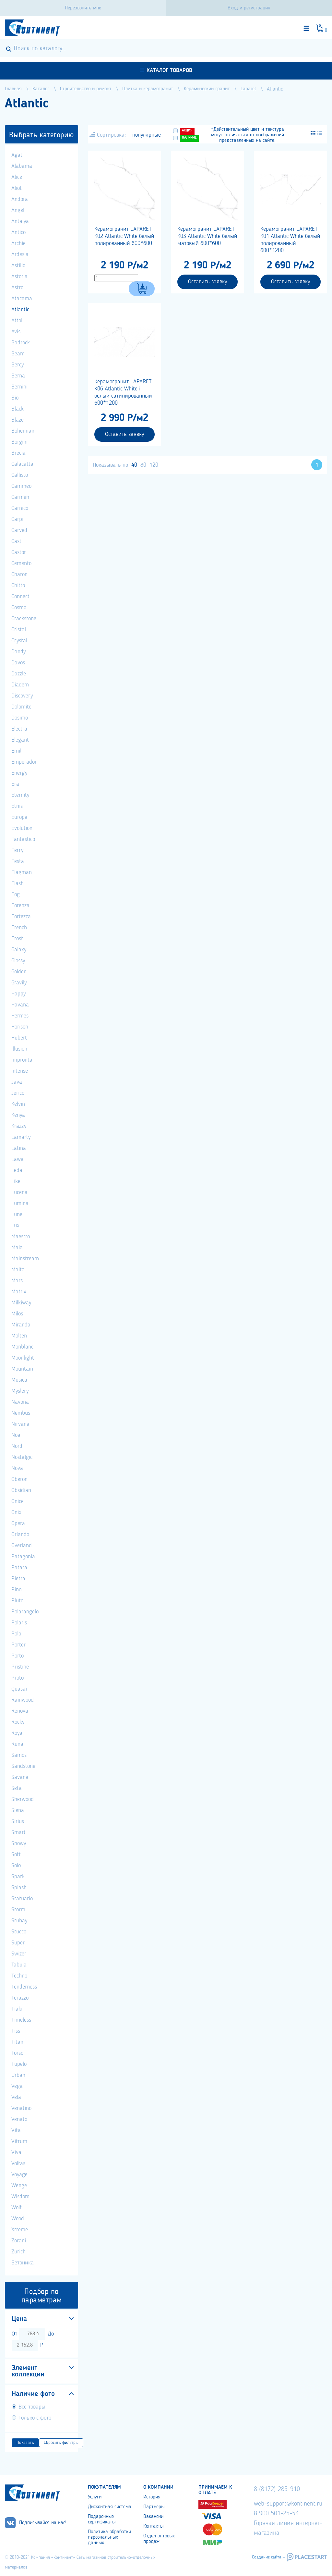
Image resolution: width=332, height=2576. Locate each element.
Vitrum (19, 2141)
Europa (19, 817)
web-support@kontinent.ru (288, 2504)
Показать (25, 2442)
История (151, 2497)
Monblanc (22, 1347)
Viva (16, 2152)
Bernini (19, 387)
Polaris (19, 1623)
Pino (16, 1590)
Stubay (19, 1921)
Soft (16, 1854)
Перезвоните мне (83, 8)
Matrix (18, 1292)
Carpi (17, 519)
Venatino (21, 2108)
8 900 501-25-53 (276, 2513)
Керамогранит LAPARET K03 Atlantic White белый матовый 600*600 (207, 236)
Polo (16, 1634)
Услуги (94, 2497)
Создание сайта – (268, 2557)
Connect (20, 596)
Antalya (20, 221)
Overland (21, 1545)
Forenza (20, 905)
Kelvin (18, 1104)
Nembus (20, 1413)
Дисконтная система (109, 2506)
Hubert (19, 1038)
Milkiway (21, 1303)
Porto (17, 1656)
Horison (19, 1027)
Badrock (20, 343)
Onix (16, 1512)
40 (134, 465)
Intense (19, 1071)
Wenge (19, 2185)
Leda (16, 1170)
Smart (18, 1832)
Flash (17, 883)
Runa (17, 1744)
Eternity (20, 795)
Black (17, 409)
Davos (18, 663)
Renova (19, 1711)
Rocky (17, 1722)
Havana (20, 1005)
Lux (15, 1225)
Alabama (21, 166)
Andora (19, 199)
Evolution (21, 828)
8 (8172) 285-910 (277, 2489)
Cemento (21, 563)
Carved (19, 530)
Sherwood (22, 1799)
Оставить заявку (207, 282)
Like (15, 1181)
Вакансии (153, 2516)
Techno (19, 1976)
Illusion (19, 1049)
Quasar (19, 1689)
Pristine (20, 1667)
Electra (19, 729)
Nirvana (20, 1424)
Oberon (19, 1479)
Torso (17, 2053)
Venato (19, 2119)
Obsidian (21, 1490)
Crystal (19, 641)
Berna (18, 376)
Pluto (17, 1601)
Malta (18, 1270)
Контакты (153, 2526)
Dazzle (18, 674)
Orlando (20, 1534)
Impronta (21, 1060)
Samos (19, 1755)
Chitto (18, 585)
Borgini (19, 442)
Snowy (18, 1843)
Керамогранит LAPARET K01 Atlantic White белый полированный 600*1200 (290, 239)
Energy (19, 773)
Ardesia (20, 254)
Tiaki (16, 2009)
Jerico (17, 1093)
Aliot (16, 188)
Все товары (31, 2407)
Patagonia (23, 1556)
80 (143, 465)
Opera (18, 1523)
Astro (17, 287)
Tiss (15, 2031)
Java (16, 1082)
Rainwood (22, 1700)
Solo (16, 1865)
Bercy (17, 365)
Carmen (20, 497)
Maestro (20, 1236)
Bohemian (22, 431)
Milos (17, 1314)
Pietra (18, 1579)
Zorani (18, 2241)
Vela (16, 2097)
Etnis (17, 806)
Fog (15, 894)
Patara (19, 1568)
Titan (17, 2042)
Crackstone (23, 619)
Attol (16, 321)
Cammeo (21, 486)
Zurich (18, 2252)
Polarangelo (25, 1612)
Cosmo (18, 607)
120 (153, 465)
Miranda (20, 1325)
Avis (15, 332)
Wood (17, 2219)
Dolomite (21, 707)
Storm (18, 1910)
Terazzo (20, 1998)
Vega (17, 2086)
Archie (18, 243)
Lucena (19, 1192)
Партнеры (153, 2506)
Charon (19, 574)
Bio (14, 398)
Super (18, 1943)
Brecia (18, 453)
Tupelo (19, 2064)
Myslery (20, 1391)
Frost (17, 939)
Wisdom (20, 2197)
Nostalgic (21, 1457)
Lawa (17, 1159)
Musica (19, 1380)
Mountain (22, 1369)
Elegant (20, 740)
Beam (18, 354)
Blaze (17, 420)
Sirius (17, 1821)
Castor (18, 552)
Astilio (18, 265)
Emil (16, 751)
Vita (16, 2130)
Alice (16, 177)
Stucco (18, 1932)
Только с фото (34, 2418)
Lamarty (20, 1137)
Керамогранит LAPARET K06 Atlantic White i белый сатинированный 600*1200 (123, 392)
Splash (19, 1888)
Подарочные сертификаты (101, 2519)
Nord (16, 1446)
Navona (20, 1402)
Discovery (22, 696)
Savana (20, 1777)
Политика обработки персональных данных (109, 2537)
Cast (16, 541)
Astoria (19, 276)
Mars (17, 1281)
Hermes (20, 1016)
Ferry (17, 850)
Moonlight (22, 1358)
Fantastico (23, 839)
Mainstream (25, 1259)
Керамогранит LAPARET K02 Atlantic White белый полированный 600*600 (124, 236)
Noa (15, 1435)
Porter (18, 1645)
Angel (17, 210)
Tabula (19, 1965)
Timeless (21, 2020)
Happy (18, 994)
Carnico (19, 508)
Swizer (18, 1954)
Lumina (20, 1203)
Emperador (24, 762)
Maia (17, 1248)
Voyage (19, 2174)
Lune (16, 1214)
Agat (16, 155)
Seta (16, 1788)
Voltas (18, 2163)
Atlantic (20, 310)
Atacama (21, 299)
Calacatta (22, 464)
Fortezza (21, 916)
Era (15, 784)
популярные (146, 135)
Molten (19, 1336)
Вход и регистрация (249, 8)
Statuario (22, 1899)
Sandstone (23, 1766)
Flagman (21, 872)
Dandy (18, 652)
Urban (18, 2075)
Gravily (19, 983)
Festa (17, 861)
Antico (18, 232)
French (19, 928)
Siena (17, 1810)
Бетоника (22, 2263)
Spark (18, 1877)
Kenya (18, 1115)
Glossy (18, 961)
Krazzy (18, 1126)
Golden (19, 972)
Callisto (19, 475)
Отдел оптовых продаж (159, 2538)
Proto (17, 1678)
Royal (17, 1733)
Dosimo (19, 718)
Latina (18, 1148)
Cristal (18, 630)
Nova (17, 1468)
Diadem (20, 685)
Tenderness (24, 1987)
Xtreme (19, 2230)
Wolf (16, 2208)
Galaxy (18, 950)
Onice (17, 1501)
